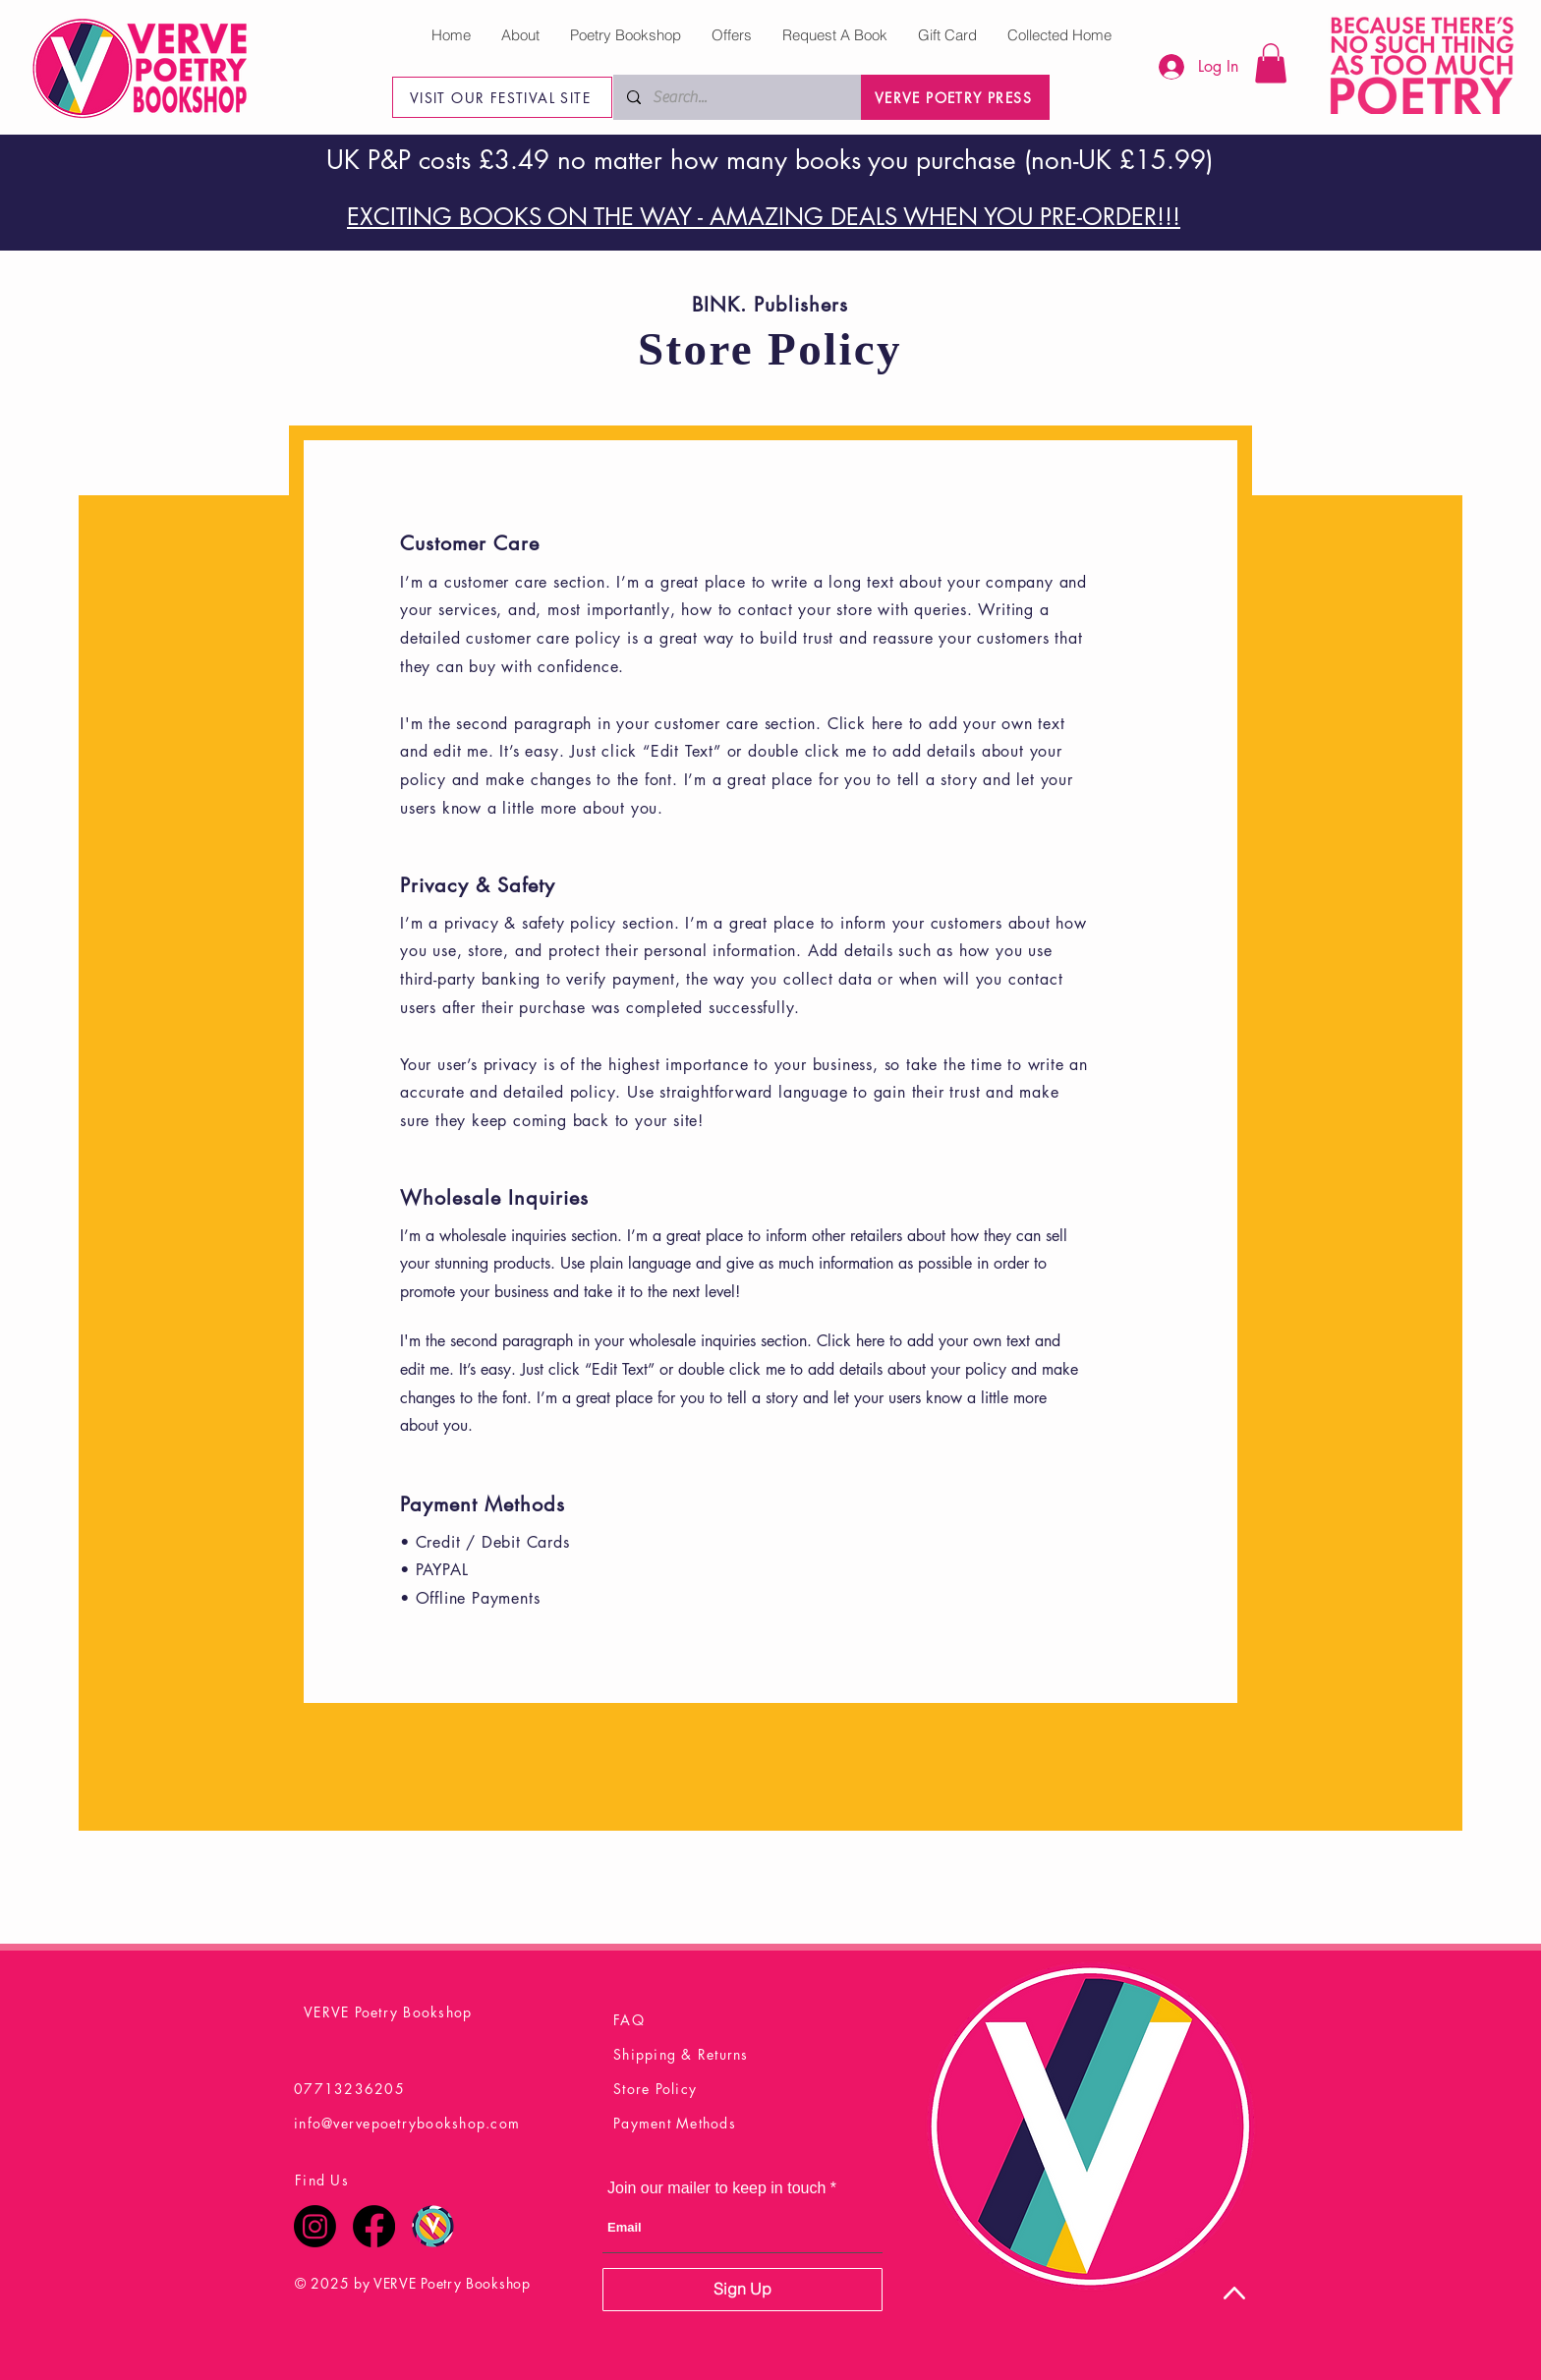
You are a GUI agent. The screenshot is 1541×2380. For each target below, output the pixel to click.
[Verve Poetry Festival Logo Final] (433, 2226)
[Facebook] (374, 2226)
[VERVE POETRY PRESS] (955, 97)
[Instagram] (315, 2226)
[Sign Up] (742, 2289)
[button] (1270, 63)
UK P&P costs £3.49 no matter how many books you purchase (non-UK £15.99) (769, 160)
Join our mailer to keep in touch (716, 2188)
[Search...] (737, 97)
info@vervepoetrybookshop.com (407, 2123)
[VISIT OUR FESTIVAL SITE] (502, 97)
